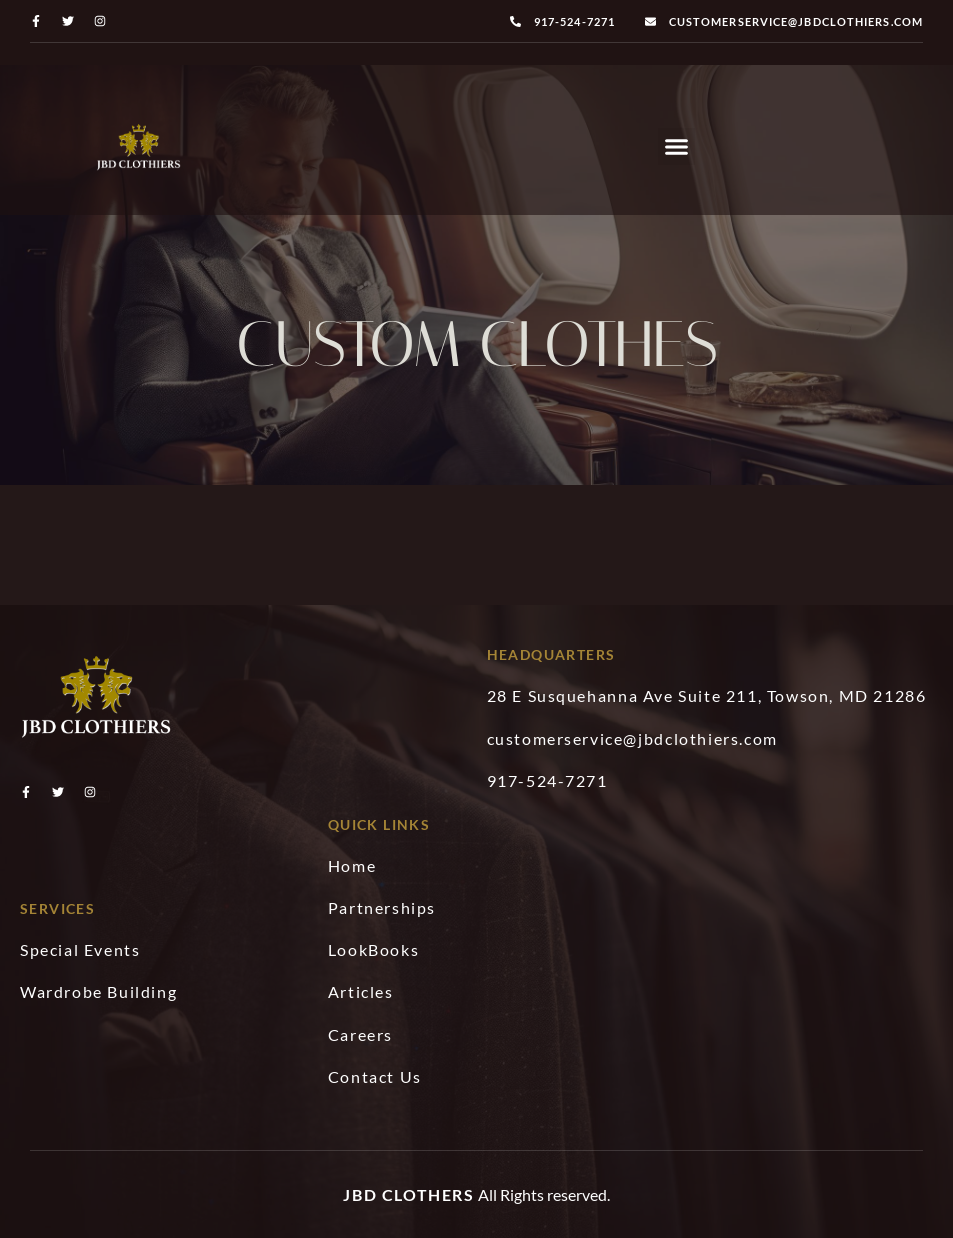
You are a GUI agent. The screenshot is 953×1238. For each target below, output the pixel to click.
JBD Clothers (408, 1194)
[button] (677, 147)
